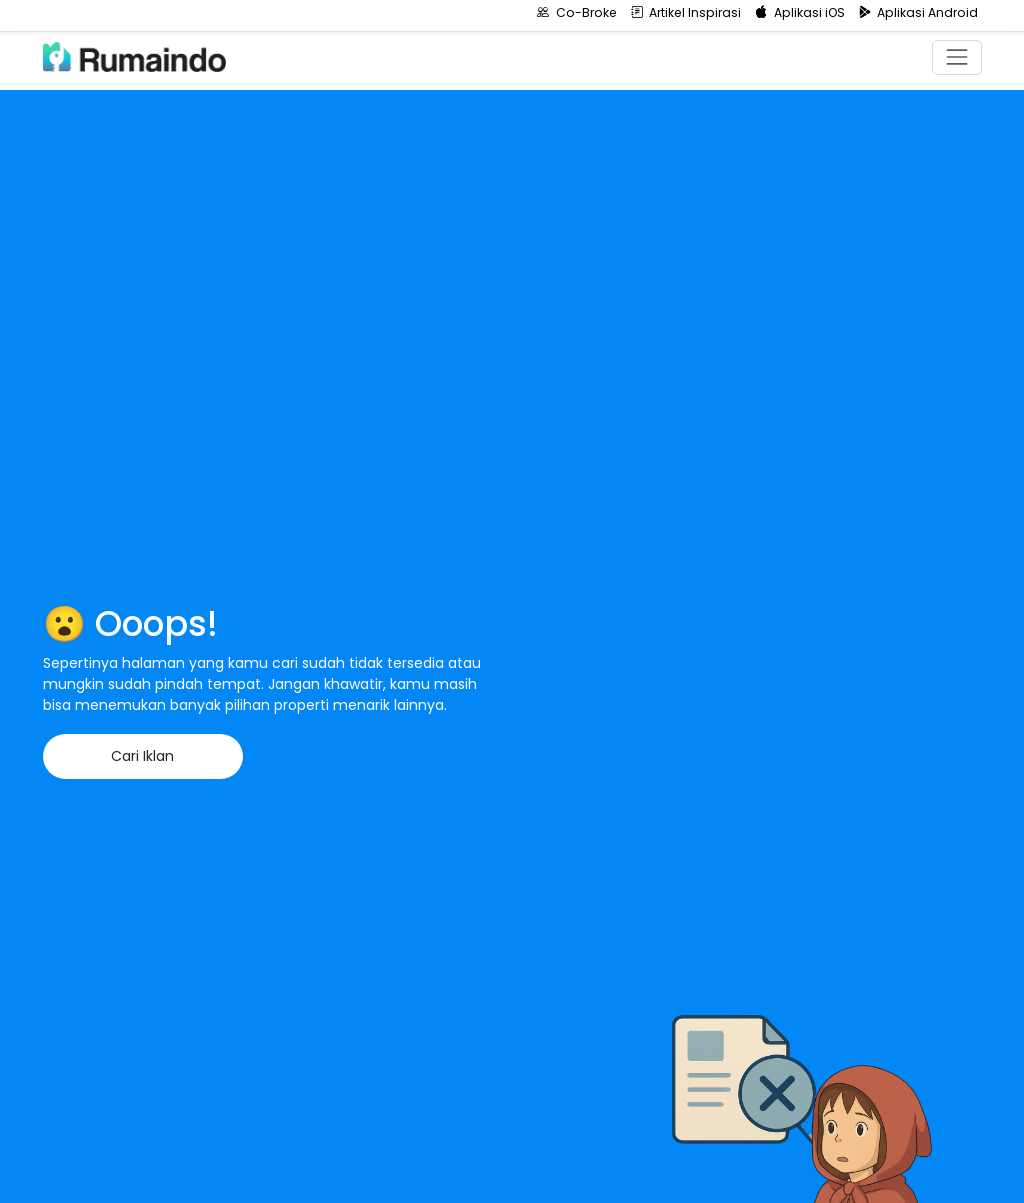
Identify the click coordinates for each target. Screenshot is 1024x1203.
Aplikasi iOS (800, 12)
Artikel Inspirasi (686, 12)
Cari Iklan (142, 756)
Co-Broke (577, 12)
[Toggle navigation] (956, 57)
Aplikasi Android (919, 12)
